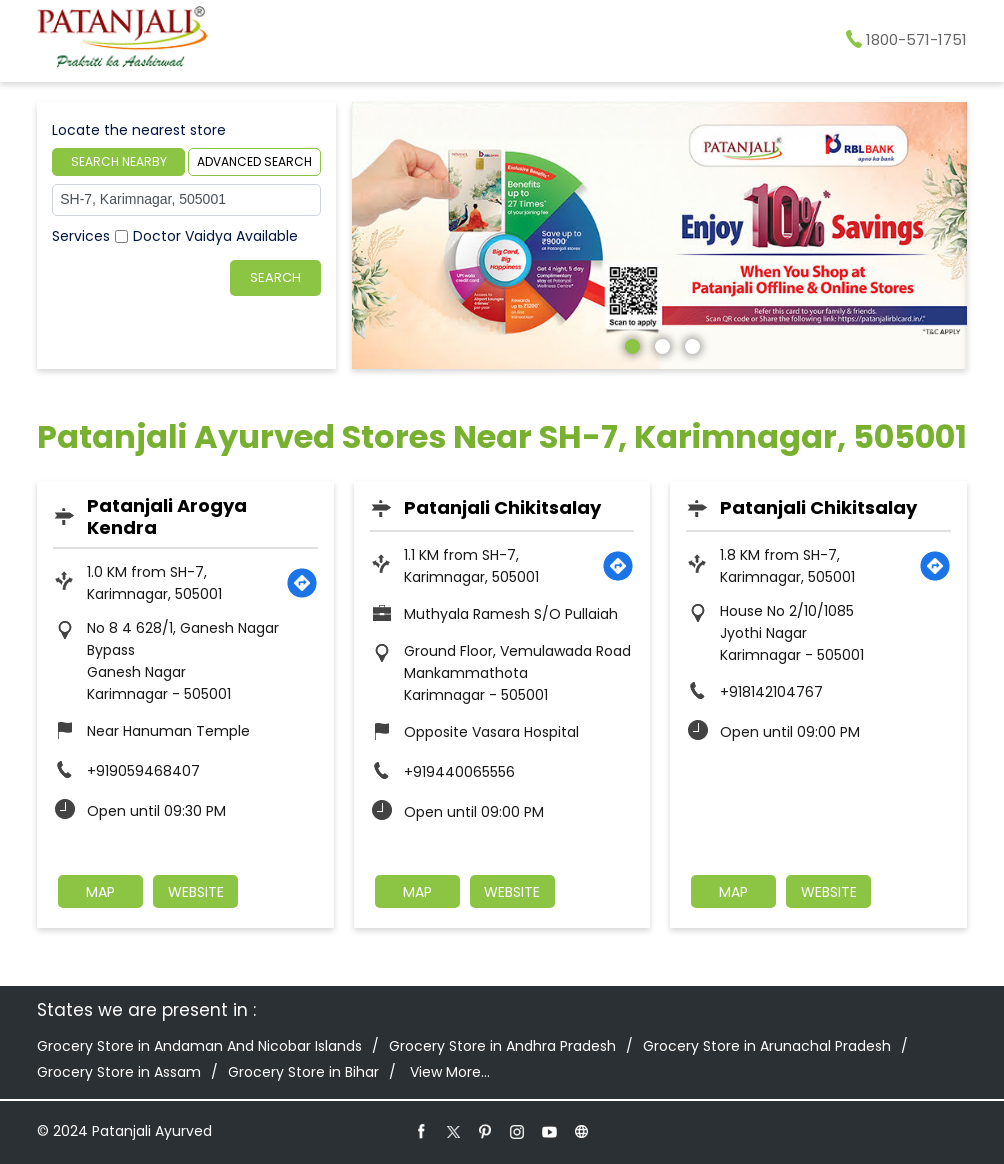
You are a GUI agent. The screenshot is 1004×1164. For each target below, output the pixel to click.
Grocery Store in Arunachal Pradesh (767, 1046)
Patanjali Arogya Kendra (167, 516)
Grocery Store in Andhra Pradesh (502, 1046)
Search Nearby (119, 161)
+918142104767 (771, 692)
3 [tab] (690, 344)
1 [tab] (630, 344)
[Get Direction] (302, 583)
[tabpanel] (659, 235)
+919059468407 (143, 771)
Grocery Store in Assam (119, 1072)
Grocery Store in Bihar (303, 1072)
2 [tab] (660, 344)
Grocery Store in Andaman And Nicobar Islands (199, 1046)
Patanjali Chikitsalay (502, 507)
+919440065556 (459, 772)
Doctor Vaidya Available (215, 236)
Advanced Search (254, 161)
